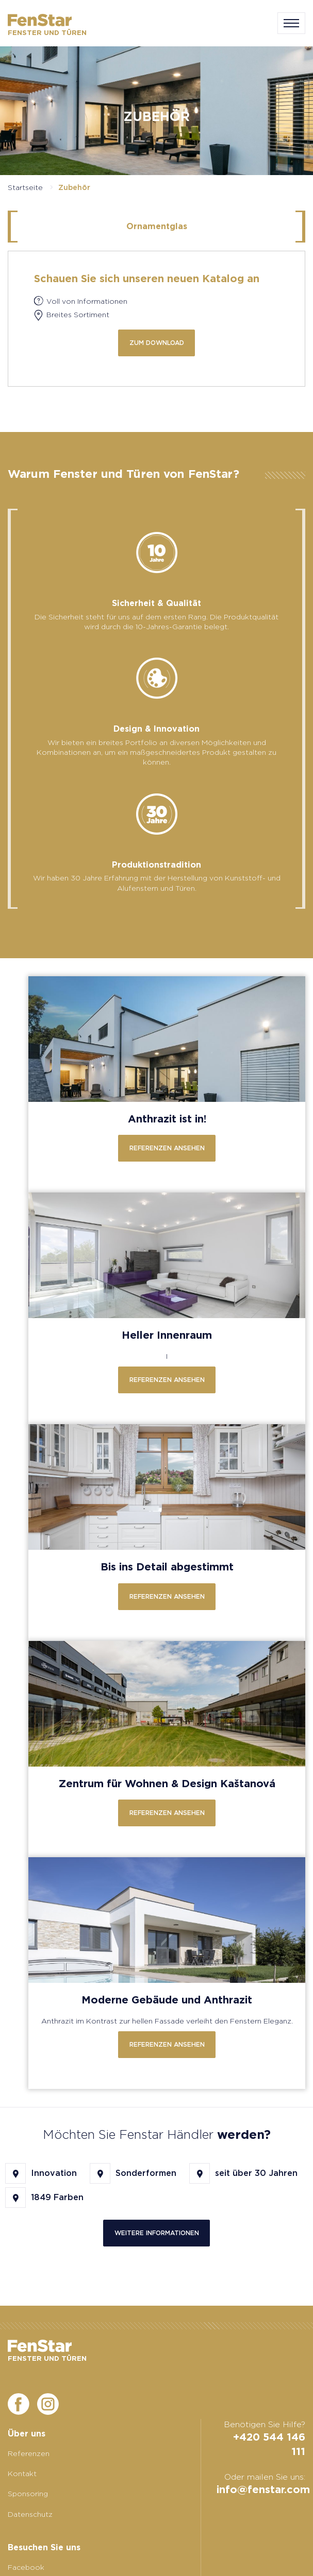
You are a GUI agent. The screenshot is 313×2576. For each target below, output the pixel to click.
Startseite (25, 187)
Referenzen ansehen (167, 1148)
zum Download (156, 343)
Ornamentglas (156, 226)
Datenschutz (30, 2514)
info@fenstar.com (263, 2489)
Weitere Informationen (156, 2233)
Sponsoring (28, 2493)
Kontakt (22, 2473)
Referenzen (29, 2453)
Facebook (26, 2567)
